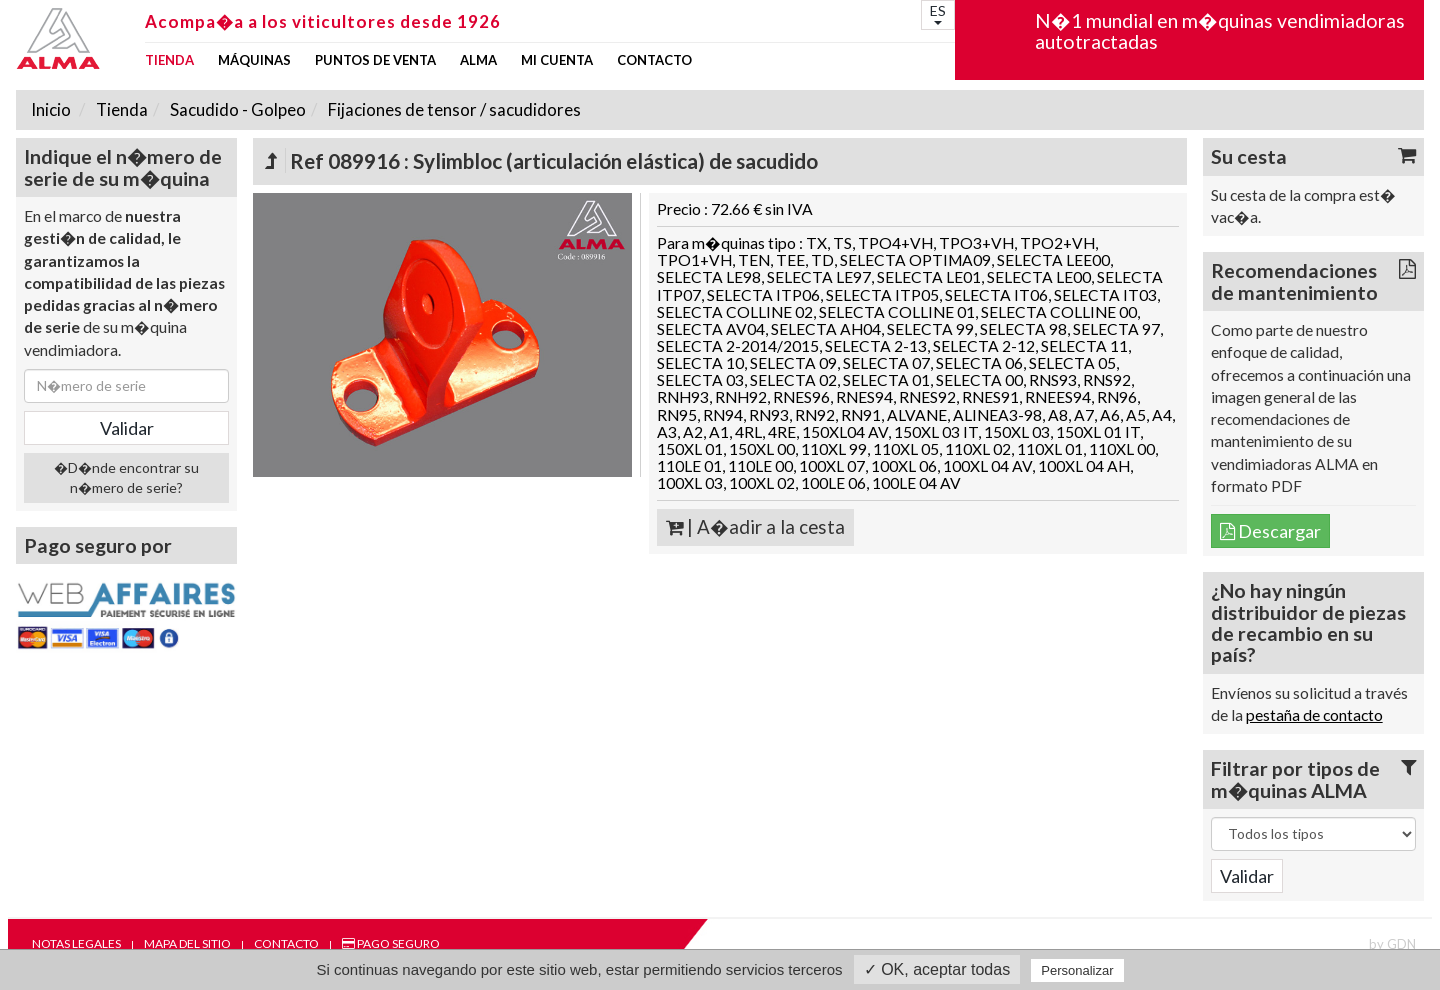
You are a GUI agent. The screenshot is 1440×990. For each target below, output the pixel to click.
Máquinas (254, 60)
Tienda (169, 60)
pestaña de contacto (1314, 715)
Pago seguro (391, 943)
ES (938, 13)
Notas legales (76, 943)
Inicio (51, 109)
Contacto (654, 60)
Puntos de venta (375, 60)
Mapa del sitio (187, 943)
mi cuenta (557, 60)
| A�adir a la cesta (755, 527)
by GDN (1392, 944)
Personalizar (1077, 970)
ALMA (478, 60)
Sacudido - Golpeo (236, 109)
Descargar (1270, 531)
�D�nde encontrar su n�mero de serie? (126, 477)
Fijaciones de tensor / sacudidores (453, 109)
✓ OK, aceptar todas (937, 969)
